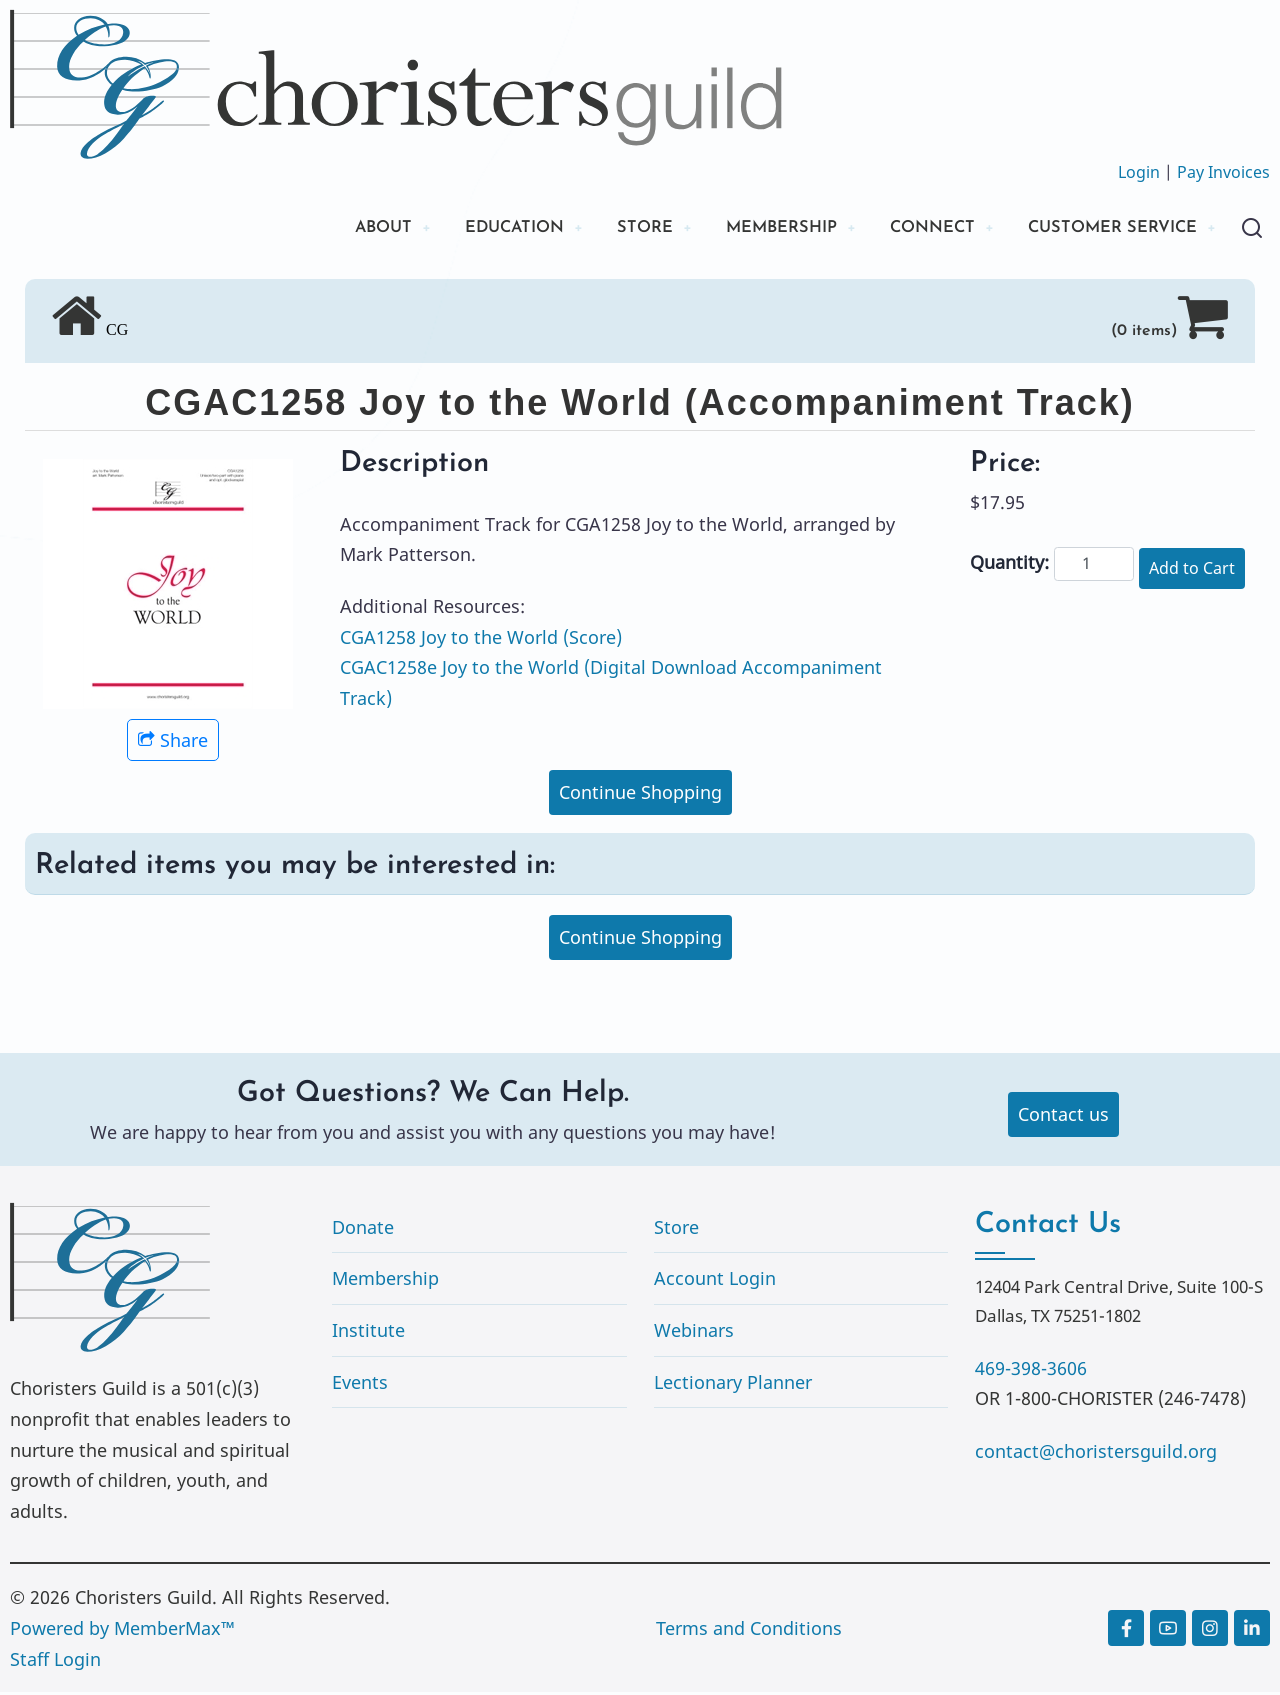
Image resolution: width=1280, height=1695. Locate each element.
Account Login (715, 1281)
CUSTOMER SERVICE (1103, 229)
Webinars (694, 1333)
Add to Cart (1192, 571)
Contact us (1063, 1117)
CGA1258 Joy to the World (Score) (481, 640)
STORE (603, 229)
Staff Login (55, 1661)
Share (173, 743)
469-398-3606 (1031, 1371)
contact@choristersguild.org (1096, 1453)
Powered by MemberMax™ (122, 1631)
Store (676, 1230)
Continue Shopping (640, 795)
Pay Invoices (1223, 172)
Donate (363, 1230)
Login (1139, 172)
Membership (385, 1281)
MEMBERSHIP (748, 229)
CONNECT (910, 229)
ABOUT (323, 229)
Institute (368, 1333)
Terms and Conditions (749, 1631)
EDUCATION (464, 229)
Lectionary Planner (733, 1384)
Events (360, 1384)
